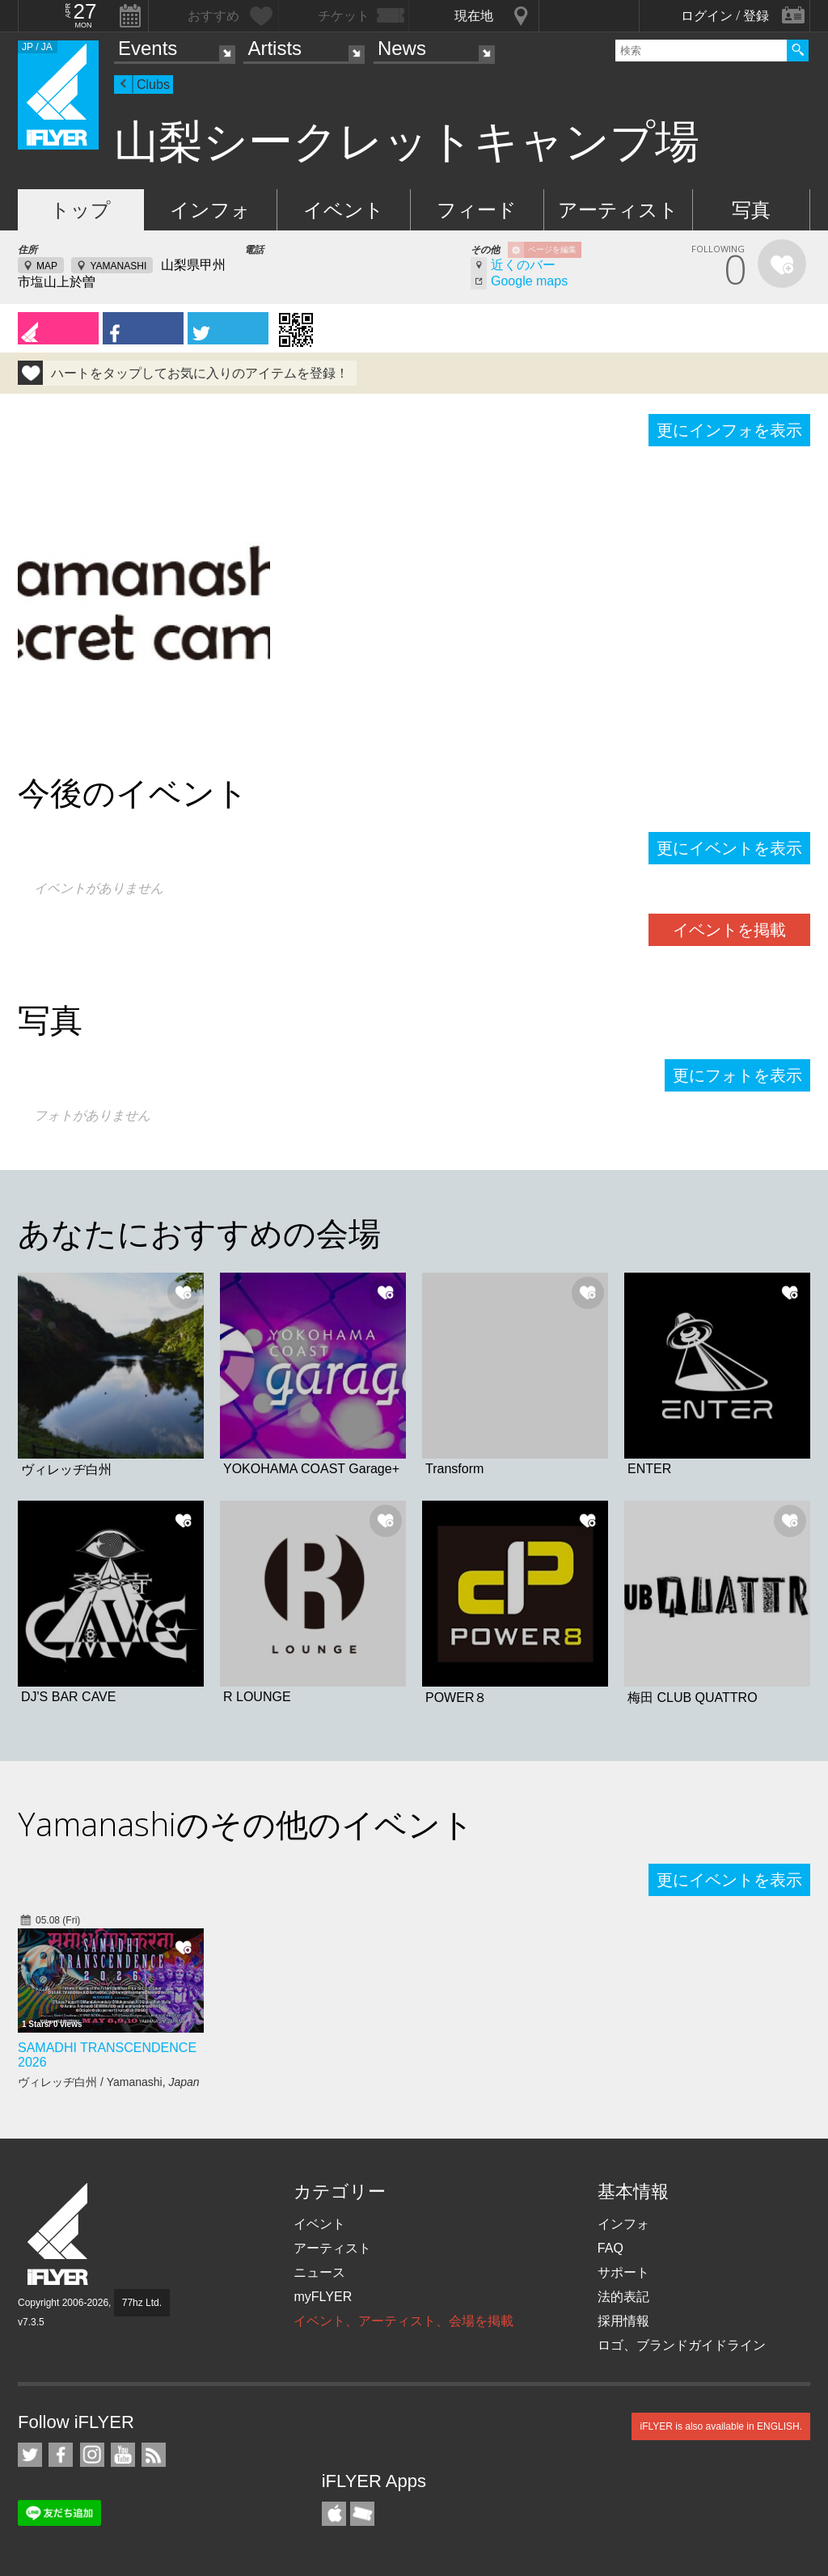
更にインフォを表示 (729, 430)
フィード (477, 210)
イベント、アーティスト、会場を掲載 (403, 2321)
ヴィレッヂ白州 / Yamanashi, (109, 2082)
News (402, 48)
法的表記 (623, 2297)
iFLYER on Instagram (92, 2455)
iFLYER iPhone (334, 2514)
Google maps (529, 281)
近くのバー (523, 265)
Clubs (153, 84)
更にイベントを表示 (729, 848)
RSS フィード (154, 2455)
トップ (80, 210)
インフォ (210, 210)
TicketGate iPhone (362, 2514)
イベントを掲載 (729, 930)
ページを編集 (552, 249)
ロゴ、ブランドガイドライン (682, 2345)
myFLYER (323, 2297)
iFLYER (59, 2234)
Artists (274, 48)
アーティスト (618, 210)
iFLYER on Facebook (61, 2455)
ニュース (319, 2272)
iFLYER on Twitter (30, 2455)
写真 (751, 210)
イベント (343, 210)
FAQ (610, 2248)
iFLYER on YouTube (123, 2455)
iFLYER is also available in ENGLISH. (721, 2426)
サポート (623, 2272)
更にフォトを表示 (737, 1075)
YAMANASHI (118, 266)
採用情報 (623, 2321)
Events (147, 48)
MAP (46, 266)
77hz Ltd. (142, 2302)
